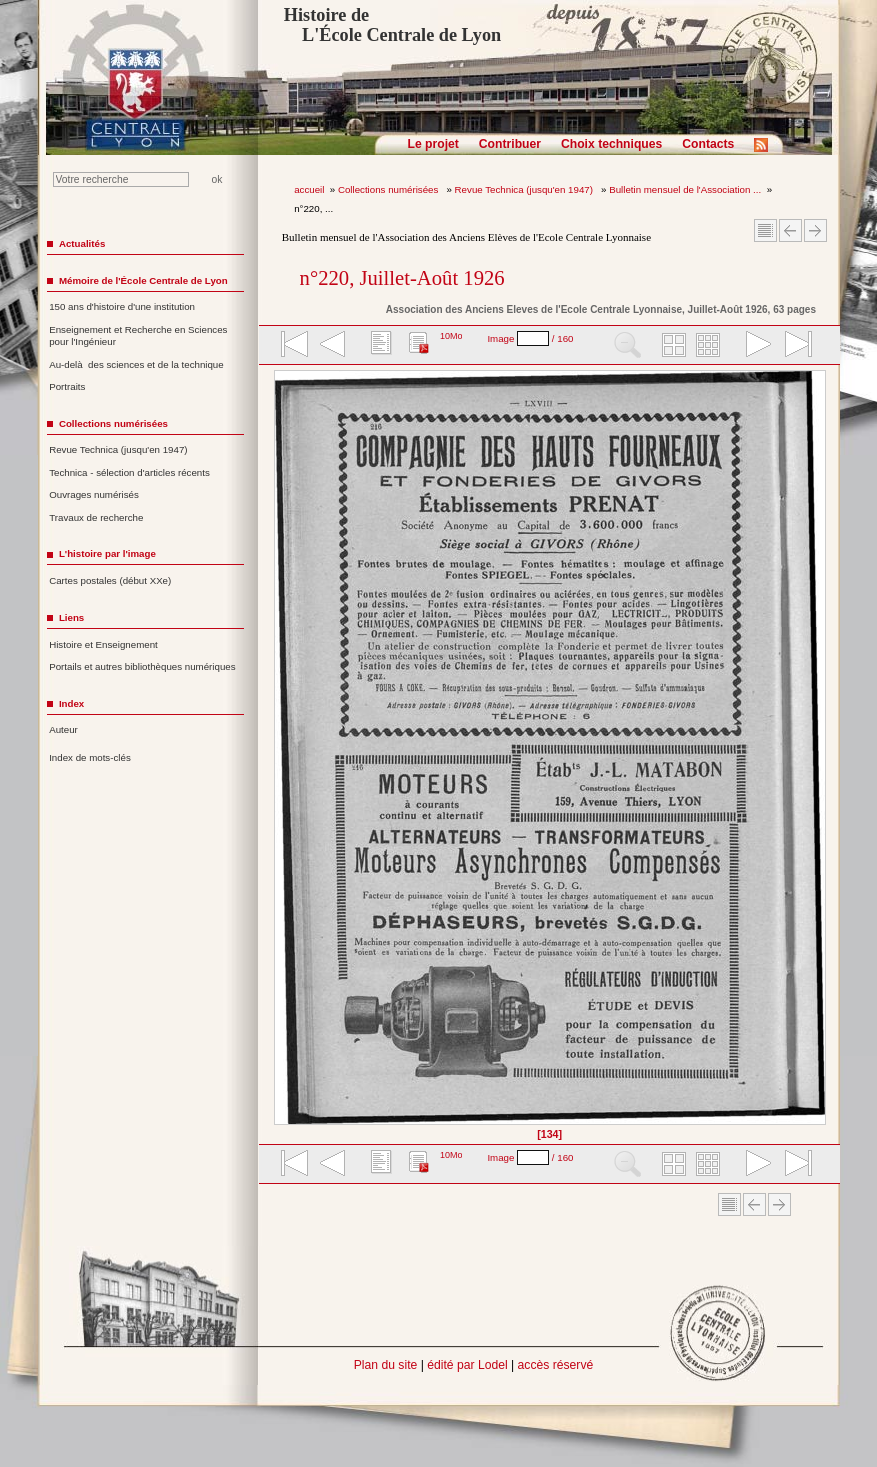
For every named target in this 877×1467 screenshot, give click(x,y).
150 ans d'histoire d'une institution (122, 306)
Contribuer (510, 144)
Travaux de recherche (96, 517)
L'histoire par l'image (107, 553)
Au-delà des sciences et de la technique (136, 364)
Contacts (708, 144)
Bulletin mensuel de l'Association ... (685, 189)
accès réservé (556, 1365)
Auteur (63, 729)
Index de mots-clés (90, 757)
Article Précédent (790, 230)
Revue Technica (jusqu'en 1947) (525, 189)
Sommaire (765, 230)
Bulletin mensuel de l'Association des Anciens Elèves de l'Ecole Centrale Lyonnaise (466, 237)
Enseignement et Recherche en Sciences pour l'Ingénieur (138, 336)
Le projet (433, 144)
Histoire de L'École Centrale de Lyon (392, 25)
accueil (309, 189)
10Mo (451, 336)
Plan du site (386, 1365)
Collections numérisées (389, 189)
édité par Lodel (467, 1365)
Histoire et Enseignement (103, 644)
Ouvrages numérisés (94, 494)
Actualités (82, 243)
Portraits (67, 386)
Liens (71, 617)
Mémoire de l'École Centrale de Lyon (143, 280)
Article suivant (815, 230)
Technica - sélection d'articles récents (129, 472)
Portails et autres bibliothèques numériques (142, 666)
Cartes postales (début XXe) (110, 580)
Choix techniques (611, 144)
